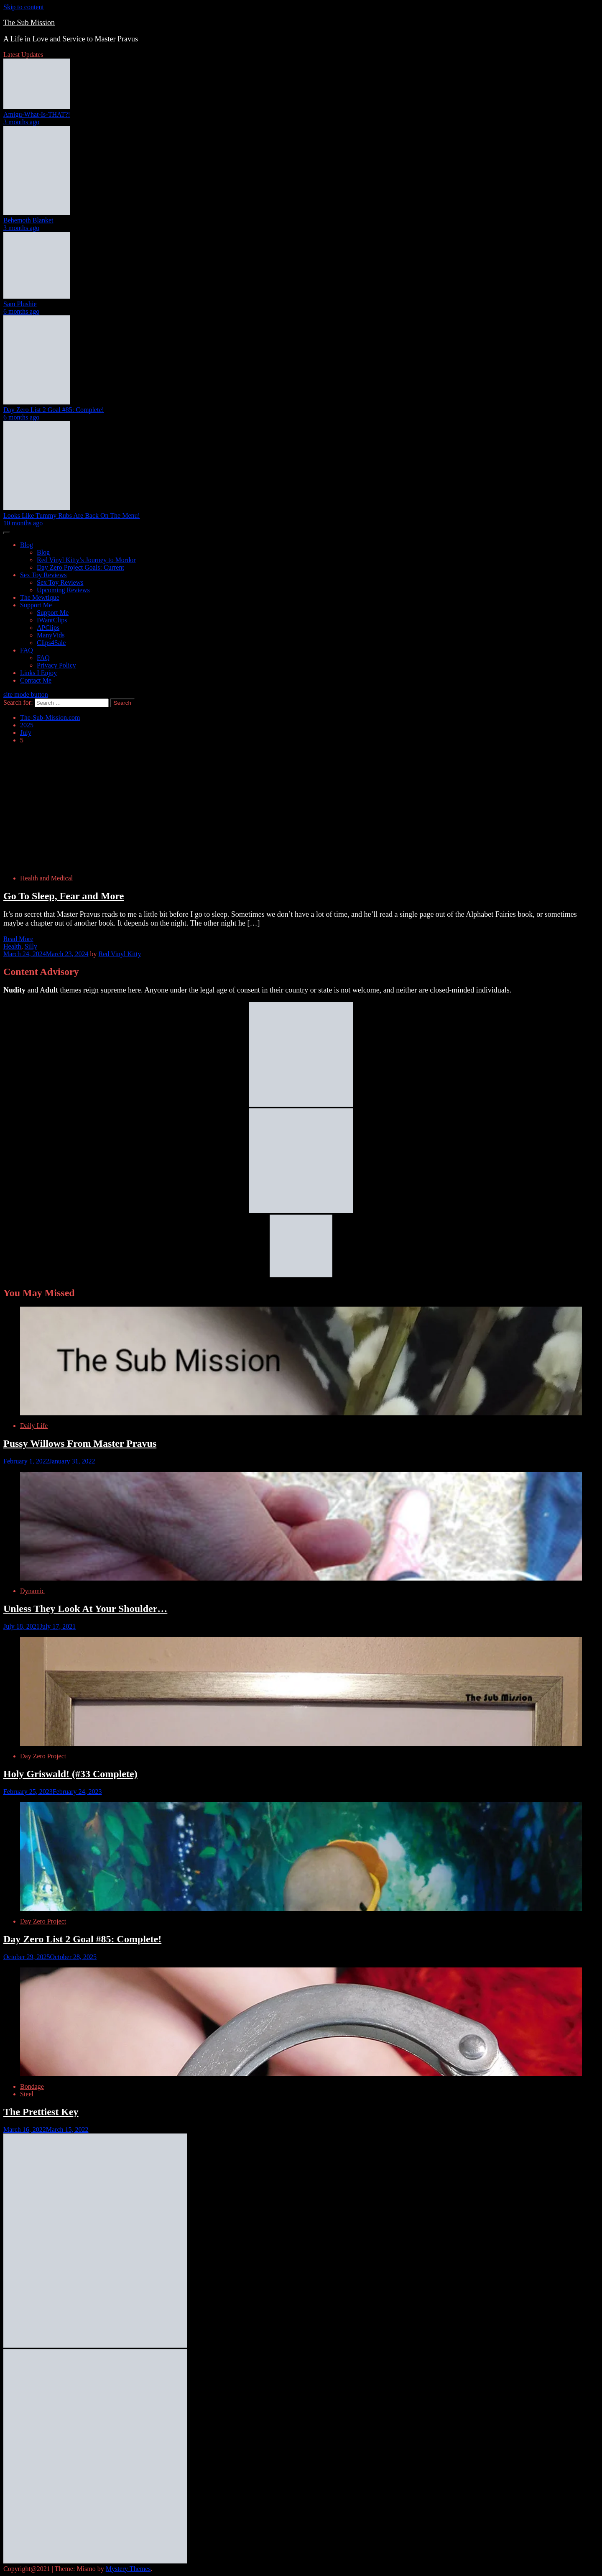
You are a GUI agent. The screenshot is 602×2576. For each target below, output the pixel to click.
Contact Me (35, 680)
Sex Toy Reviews (43, 574)
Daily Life (34, 1425)
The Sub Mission (29, 22)
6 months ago (21, 311)
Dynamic (32, 1590)
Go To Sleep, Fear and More (63, 895)
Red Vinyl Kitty (120, 953)
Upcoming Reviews (63, 589)
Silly (31, 946)
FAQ (26, 650)
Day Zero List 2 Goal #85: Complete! (53, 409)
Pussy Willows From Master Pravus (79, 1443)
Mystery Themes (128, 2568)
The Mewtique (39, 597)
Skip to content (23, 6)
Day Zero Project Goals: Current (80, 567)
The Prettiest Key (41, 2111)
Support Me (36, 605)
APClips (48, 627)
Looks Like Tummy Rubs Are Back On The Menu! (71, 515)
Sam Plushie (20, 303)
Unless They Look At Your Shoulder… (85, 1608)
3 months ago (21, 121)
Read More (18, 938)
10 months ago (23, 523)
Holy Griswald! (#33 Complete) (70, 1773)
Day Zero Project (43, 1756)
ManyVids (51, 635)
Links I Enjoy (38, 672)
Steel (26, 2094)
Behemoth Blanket (28, 220)
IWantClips (52, 620)
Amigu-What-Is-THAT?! (36, 114)
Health (12, 946)
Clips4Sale (51, 642)
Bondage (32, 2086)
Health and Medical (46, 878)
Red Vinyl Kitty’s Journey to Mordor (86, 559)
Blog (26, 544)
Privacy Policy (56, 665)
